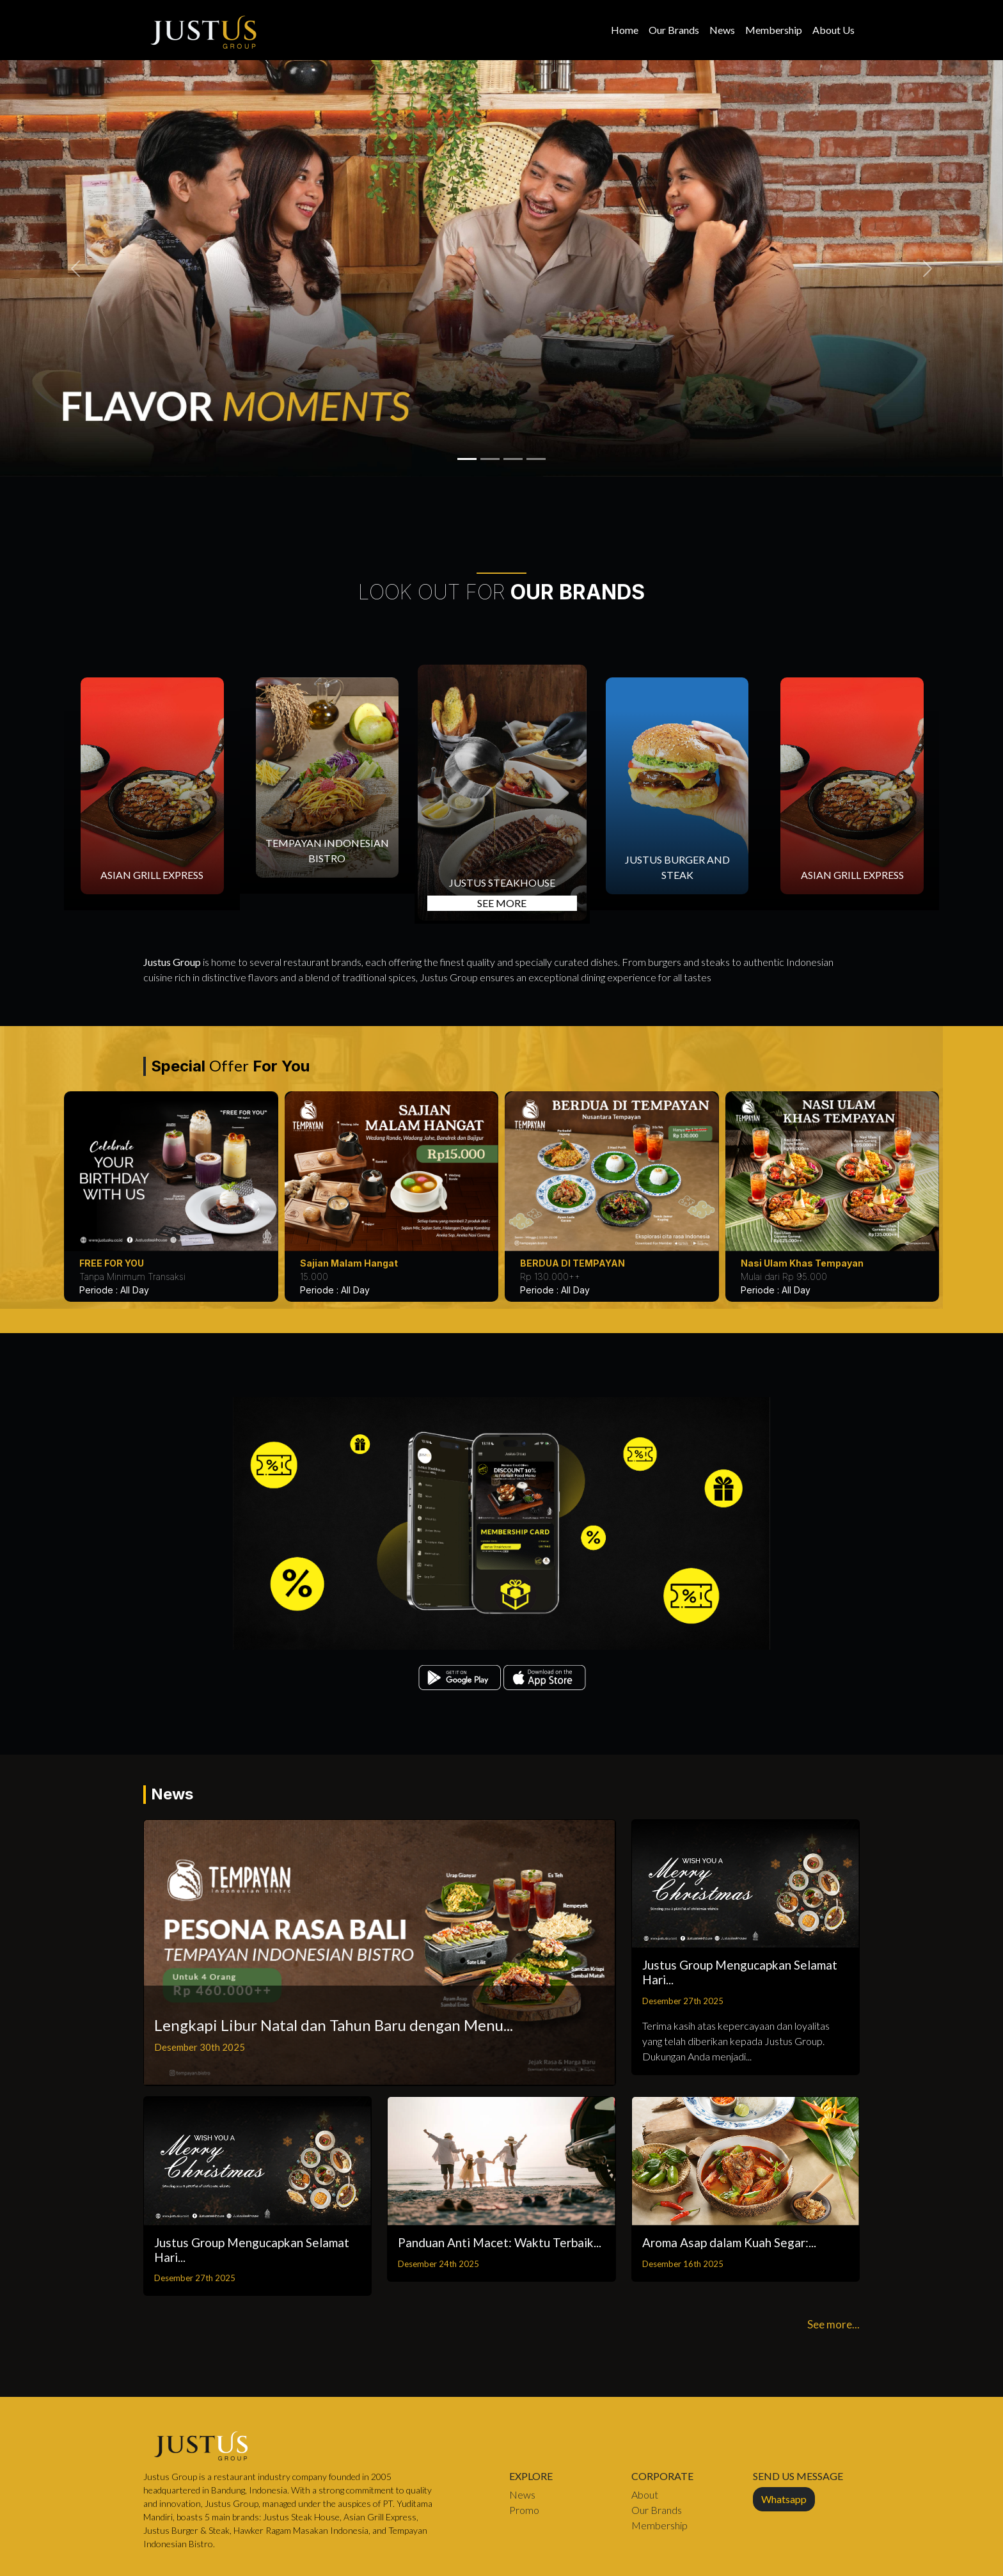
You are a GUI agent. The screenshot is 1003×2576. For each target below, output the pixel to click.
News (722, 30)
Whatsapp (784, 2499)
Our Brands (674, 30)
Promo (524, 2510)
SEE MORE (501, 903)
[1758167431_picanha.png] (490, 459)
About (644, 2494)
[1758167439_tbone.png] (467, 459)
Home (624, 30)
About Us (833, 30)
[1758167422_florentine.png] (513, 459)
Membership (773, 30)
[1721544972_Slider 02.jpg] (536, 459)
